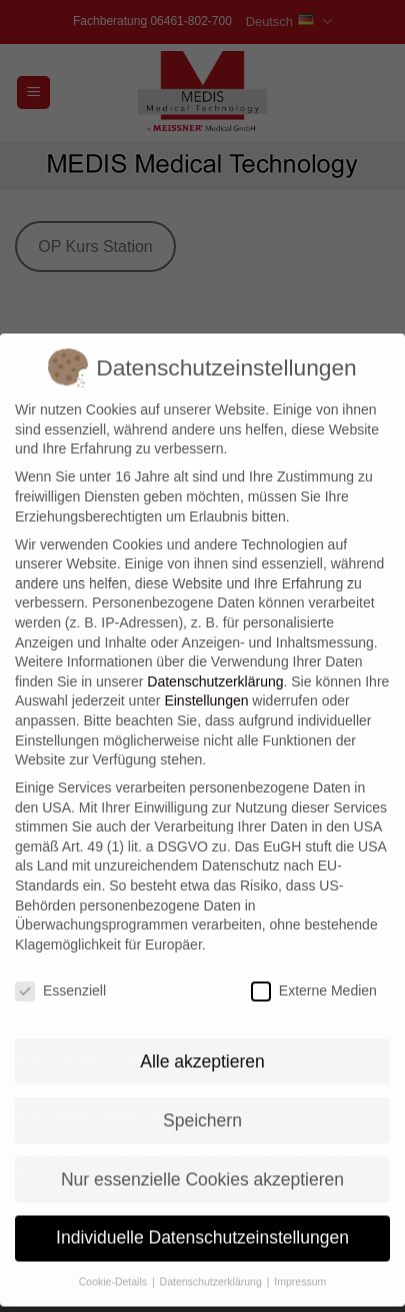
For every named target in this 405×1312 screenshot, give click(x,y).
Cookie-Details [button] (114, 1259)
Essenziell (60, 968)
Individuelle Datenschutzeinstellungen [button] (202, 1215)
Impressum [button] (300, 1259)
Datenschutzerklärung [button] (212, 1259)
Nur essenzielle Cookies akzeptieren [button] (202, 1156)
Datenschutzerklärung (215, 659)
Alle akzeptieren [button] (202, 1038)
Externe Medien (314, 968)
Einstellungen (206, 678)
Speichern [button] (202, 1097)
